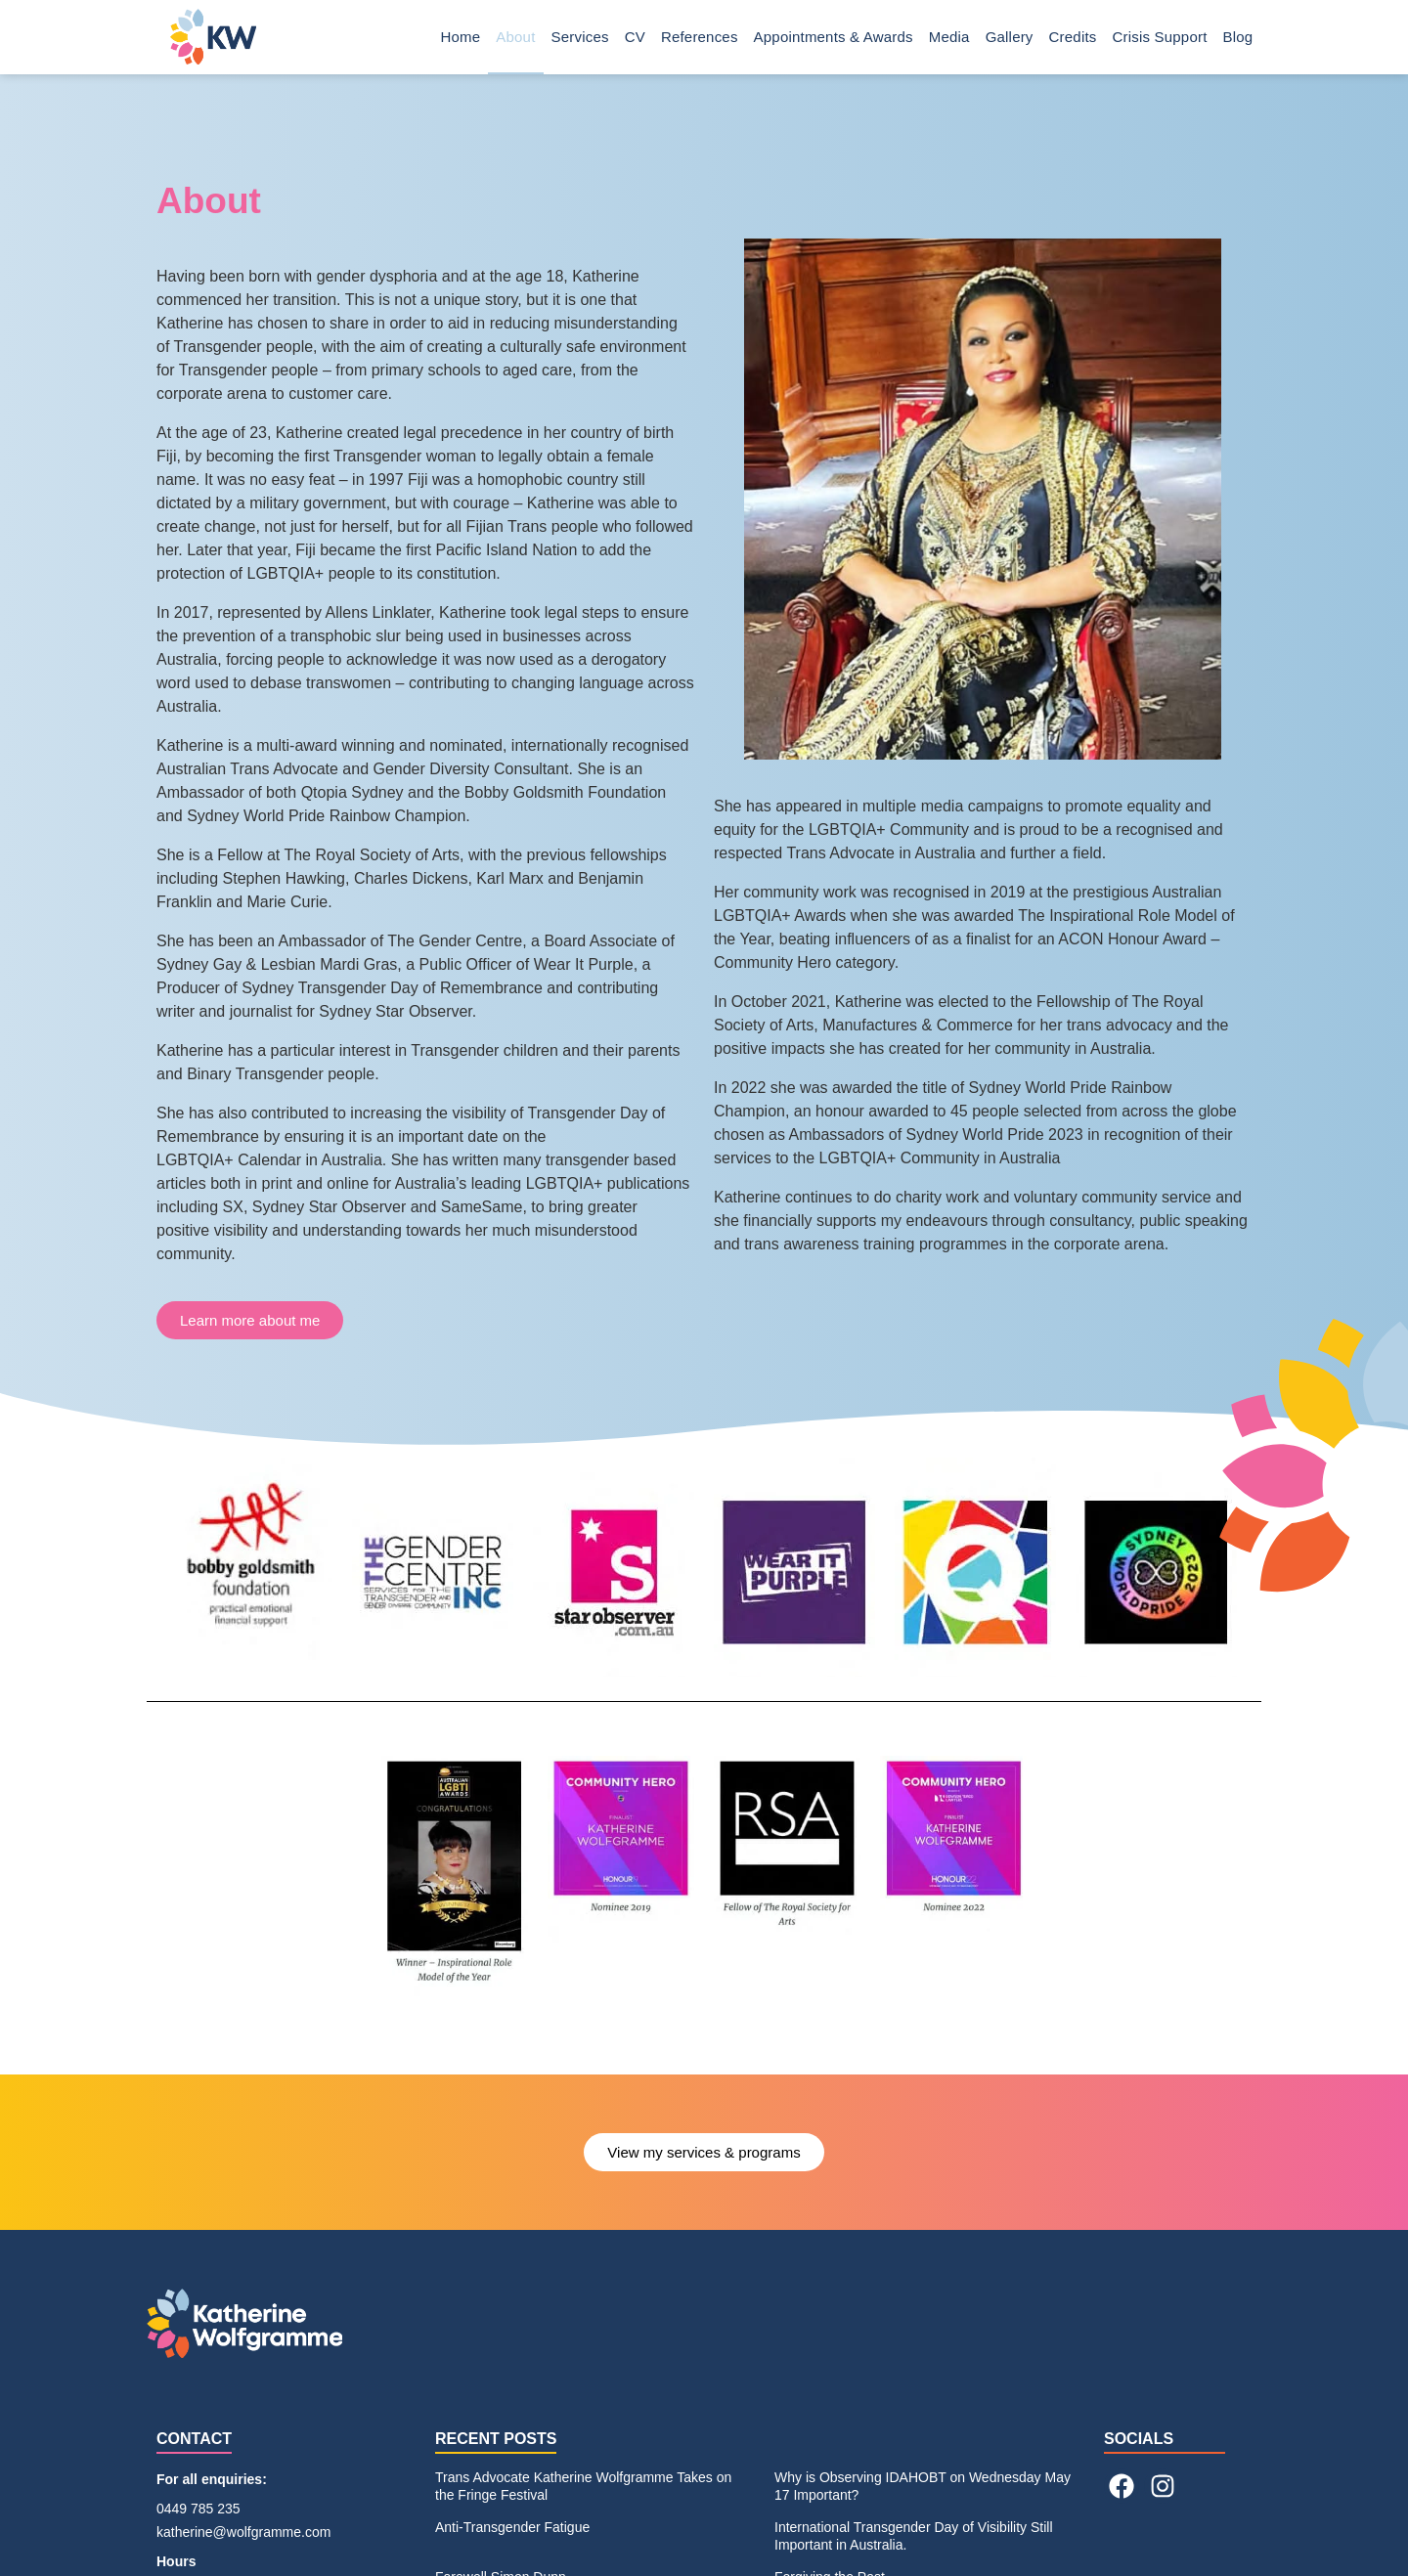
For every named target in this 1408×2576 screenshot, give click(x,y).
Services (580, 36)
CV (635, 36)
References (699, 36)
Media (949, 36)
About (515, 36)
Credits (1073, 36)
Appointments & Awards (833, 36)
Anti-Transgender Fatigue (512, 2527)
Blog (1243, 37)
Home (461, 36)
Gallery (1010, 36)
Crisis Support (1160, 36)
